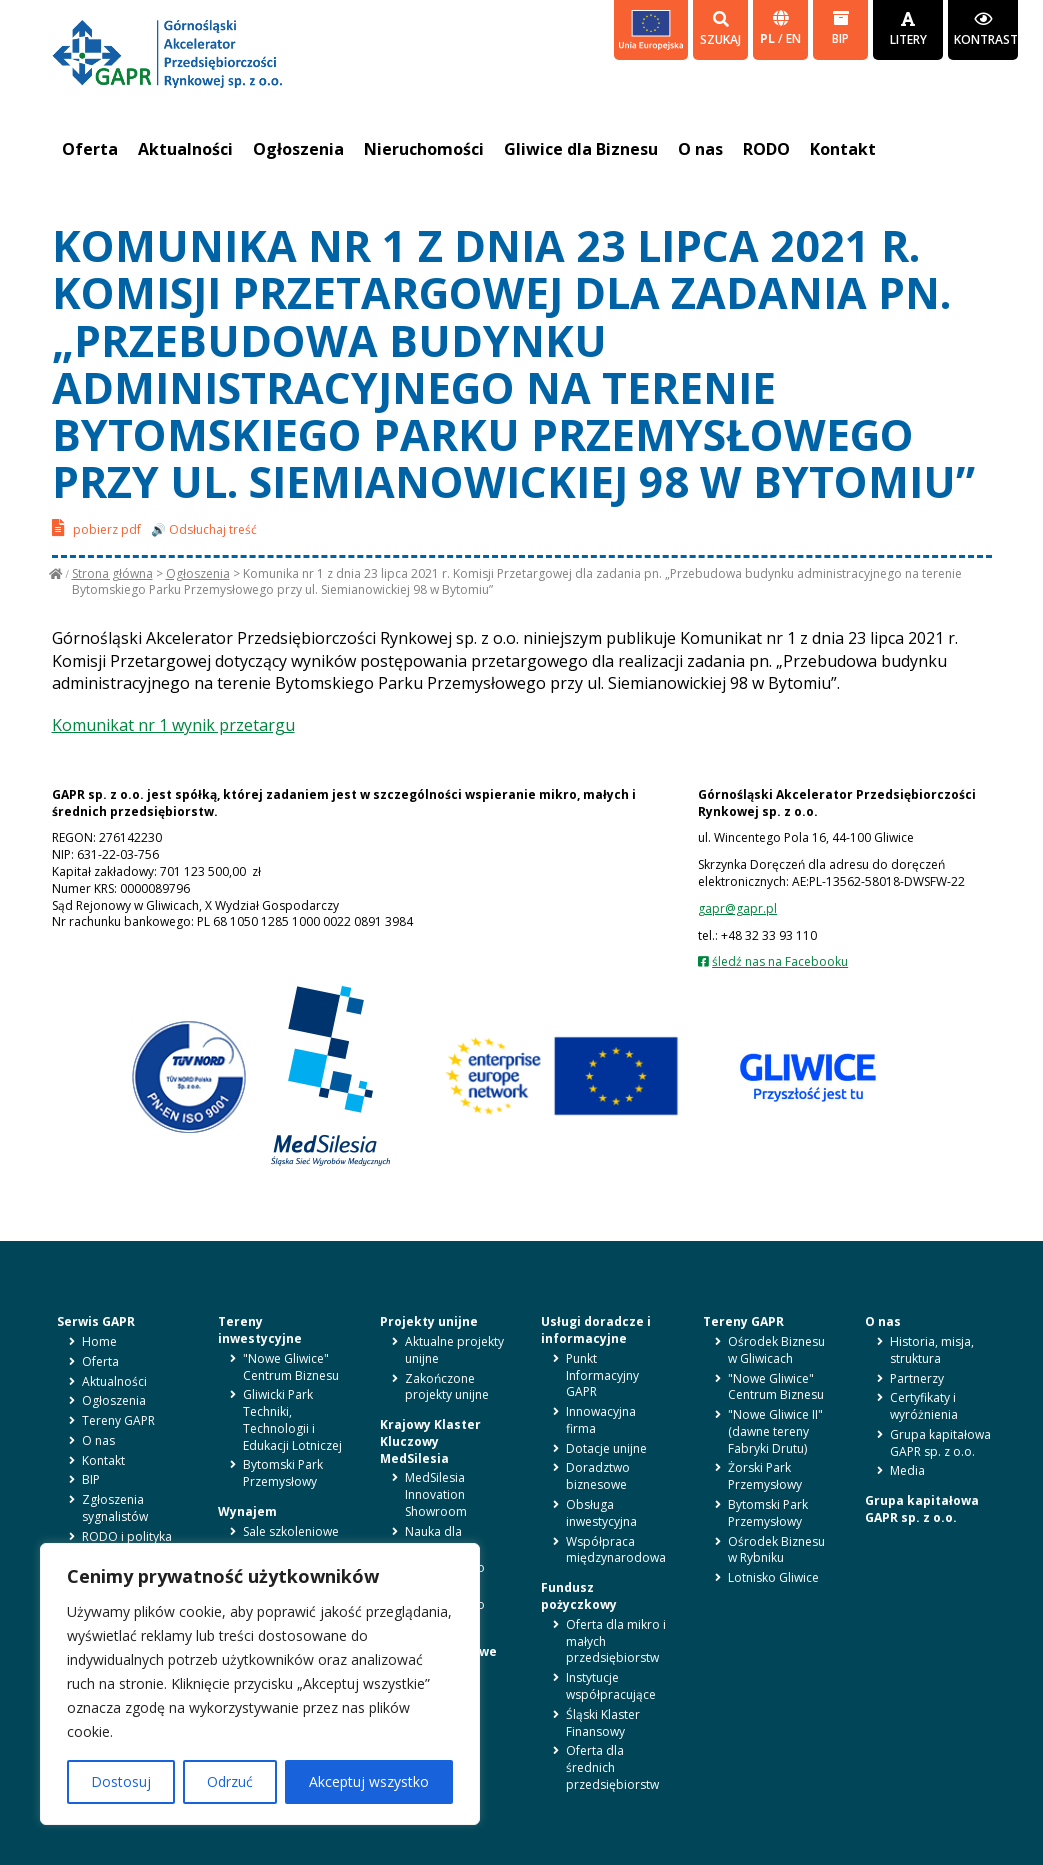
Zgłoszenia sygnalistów (115, 1508)
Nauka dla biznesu (433, 1540)
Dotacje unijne (606, 1448)
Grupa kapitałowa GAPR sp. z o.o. (940, 1443)
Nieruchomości (424, 149)
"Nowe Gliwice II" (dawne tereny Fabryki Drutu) (775, 1431)
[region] (260, 1684)
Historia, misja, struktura (932, 1350)
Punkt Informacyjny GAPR (602, 1375)
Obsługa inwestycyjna (601, 1513)
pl (769, 38)
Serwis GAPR (96, 1321)
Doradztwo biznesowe (598, 1476)
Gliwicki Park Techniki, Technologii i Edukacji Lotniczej (292, 1419)
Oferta (90, 149)
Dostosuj (121, 1781)
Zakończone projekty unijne (447, 1387)
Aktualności (185, 149)
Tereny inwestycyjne (260, 1330)
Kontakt (843, 149)
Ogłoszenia (298, 149)
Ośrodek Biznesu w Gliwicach (776, 1350)
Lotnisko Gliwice (773, 1577)
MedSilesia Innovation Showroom (436, 1494)
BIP (840, 28)
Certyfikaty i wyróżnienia (924, 1406)
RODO (766, 149)
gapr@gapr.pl (737, 908)
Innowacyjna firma (601, 1420)
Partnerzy (917, 1378)
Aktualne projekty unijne (454, 1350)
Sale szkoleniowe (291, 1531)
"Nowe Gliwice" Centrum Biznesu (291, 1367)
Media (907, 1470)
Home (99, 1341)
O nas (700, 149)
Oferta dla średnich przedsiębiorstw (612, 1767)
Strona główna (112, 573)
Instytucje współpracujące (611, 1686)
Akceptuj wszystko (369, 1781)
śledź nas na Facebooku (780, 961)
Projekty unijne (429, 1321)
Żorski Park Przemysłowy (765, 1476)
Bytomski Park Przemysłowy (283, 1473)
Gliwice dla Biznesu (581, 149)
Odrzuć (230, 1781)
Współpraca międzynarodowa (616, 1550)
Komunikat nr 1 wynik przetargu (173, 725)
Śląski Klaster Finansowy (603, 1723)
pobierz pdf (96, 527)
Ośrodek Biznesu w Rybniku (776, 1550)
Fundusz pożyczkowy (579, 1596)
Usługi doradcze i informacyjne (596, 1330)
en (793, 38)
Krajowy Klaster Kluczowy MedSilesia (430, 1441)
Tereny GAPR (118, 1420)
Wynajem (247, 1511)
